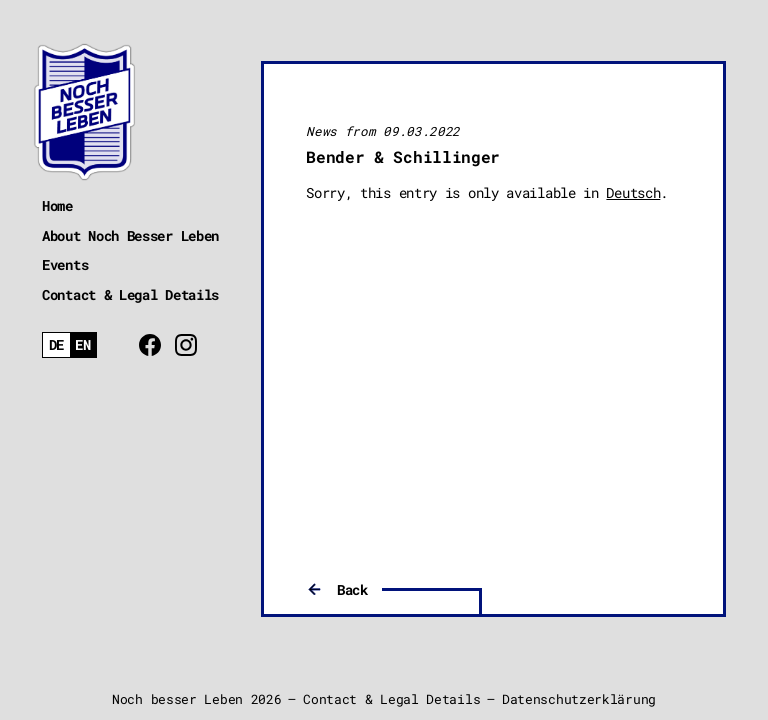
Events (65, 264)
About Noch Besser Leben (130, 235)
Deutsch (633, 192)
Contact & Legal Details (130, 294)
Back (352, 589)
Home (57, 205)
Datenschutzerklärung (579, 699)
